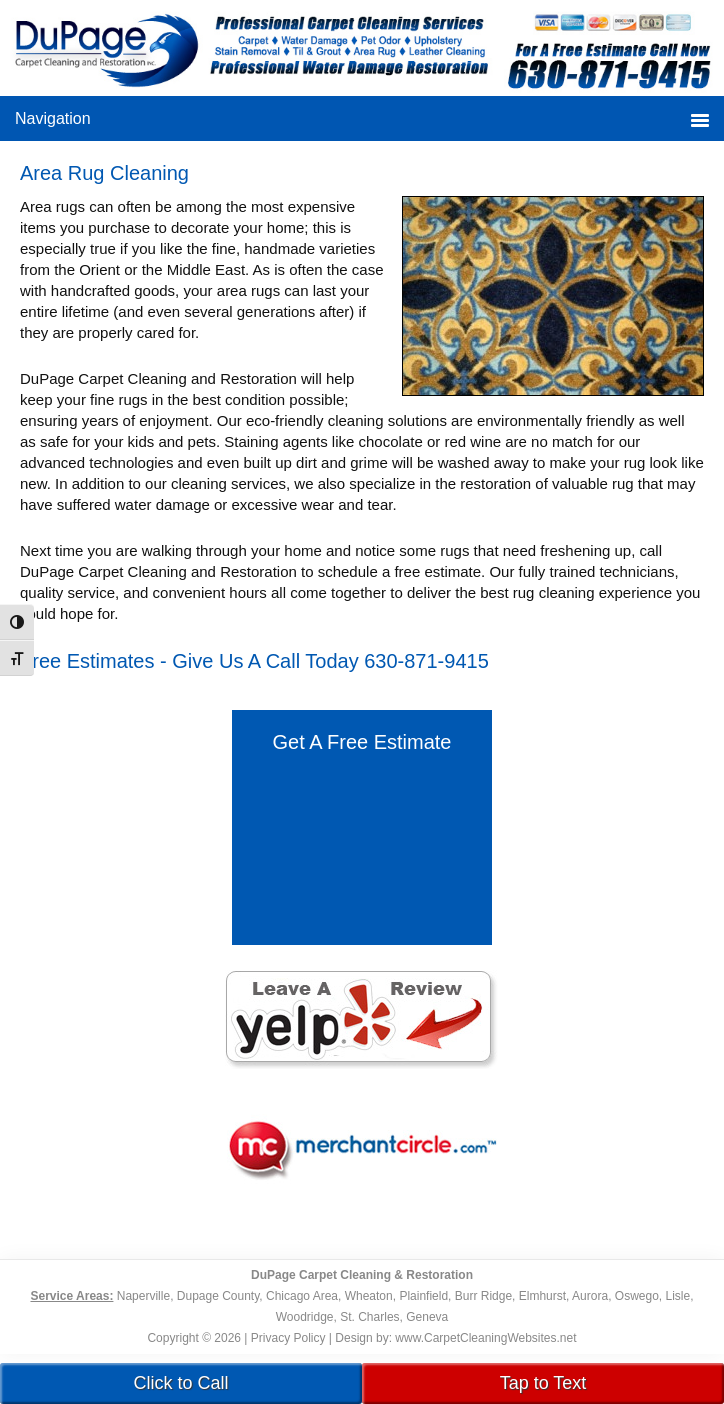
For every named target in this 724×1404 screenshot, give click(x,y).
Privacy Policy (288, 1338)
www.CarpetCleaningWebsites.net (485, 1338)
